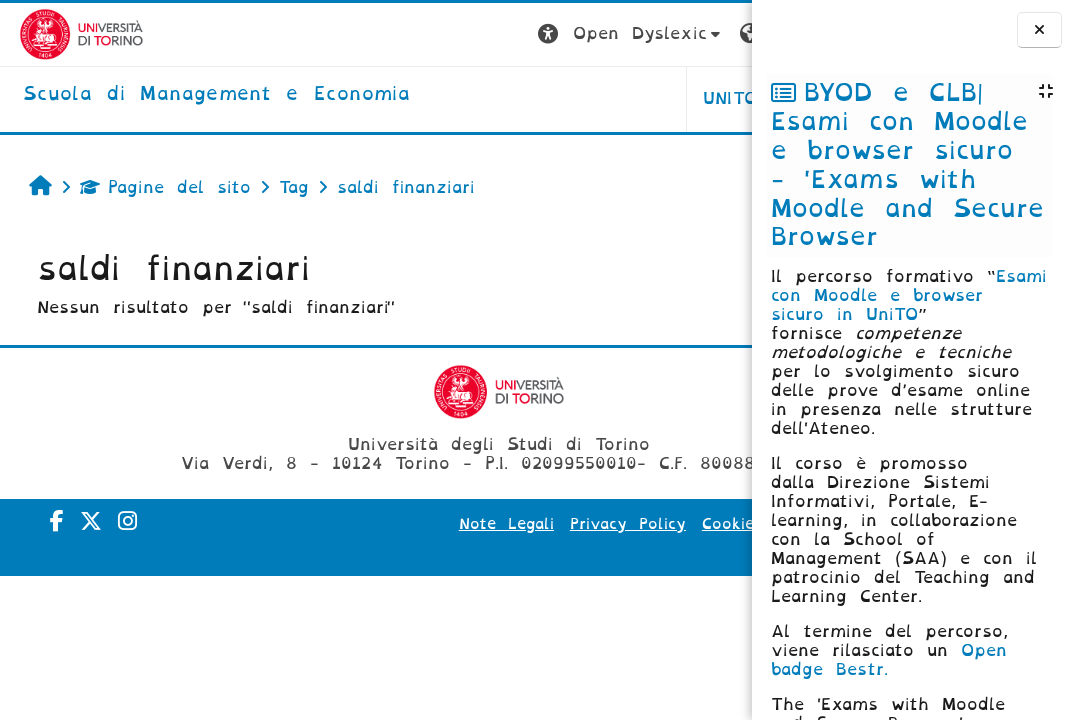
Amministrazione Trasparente (608, 552)
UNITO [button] (503, 98)
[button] (404, 34)
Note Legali (489, 524)
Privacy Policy (611, 524)
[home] (197, 95)
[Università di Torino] (62, 33)
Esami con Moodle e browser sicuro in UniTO (909, 295)
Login (712, 33)
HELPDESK (625, 98)
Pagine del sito (156, 187)
